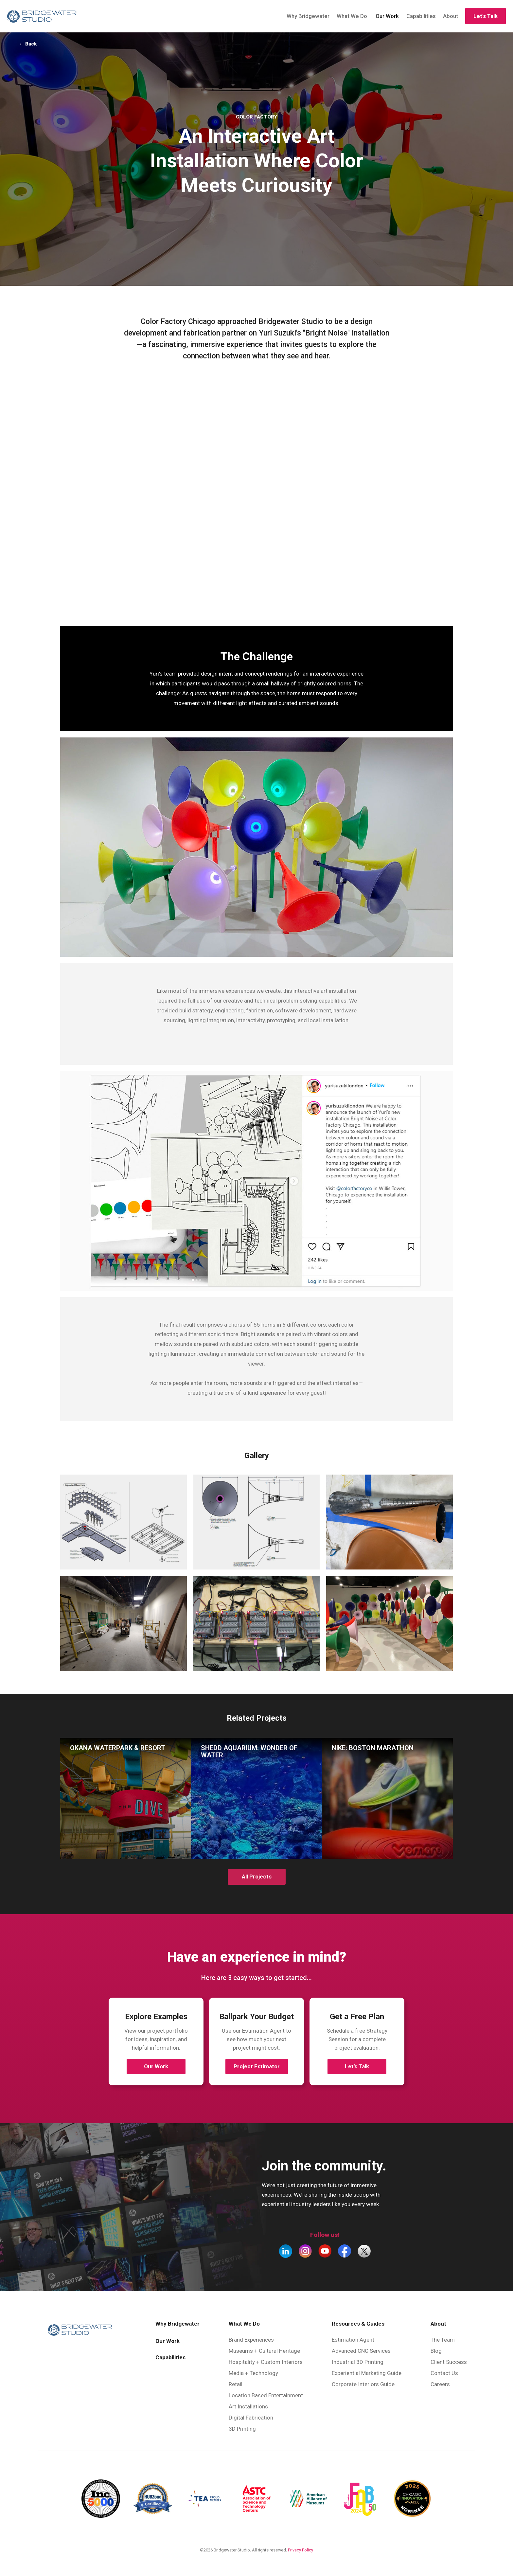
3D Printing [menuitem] (242, 2425)
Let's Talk (483, 14)
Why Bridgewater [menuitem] (177, 2320)
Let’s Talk (357, 2063)
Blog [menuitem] (436, 2347)
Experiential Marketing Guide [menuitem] (366, 2370)
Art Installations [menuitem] (248, 2403)
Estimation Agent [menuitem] (353, 2336)
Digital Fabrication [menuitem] (251, 2414)
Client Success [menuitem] (449, 2358)
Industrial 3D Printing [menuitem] (357, 2358)
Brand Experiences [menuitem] (251, 2336)
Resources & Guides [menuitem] (358, 2320)
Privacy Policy (300, 2547)
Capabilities (418, 14)
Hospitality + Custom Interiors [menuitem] (266, 2358)
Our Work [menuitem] (167, 2337)
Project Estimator (257, 2063)
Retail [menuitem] (235, 2381)
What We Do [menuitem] (244, 2320)
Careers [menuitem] (440, 2381)
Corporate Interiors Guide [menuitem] (363, 2381)
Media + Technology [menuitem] (253, 2370)
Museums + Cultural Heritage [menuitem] (264, 2347)
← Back (34, 42)
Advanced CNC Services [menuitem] (361, 2347)
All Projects (257, 1873)
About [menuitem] (438, 2320)
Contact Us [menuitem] (444, 2370)
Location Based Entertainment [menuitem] (266, 2392)
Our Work (385, 14)
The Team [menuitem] (443, 2336)
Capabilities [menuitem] (170, 2354)
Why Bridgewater (305, 14)
